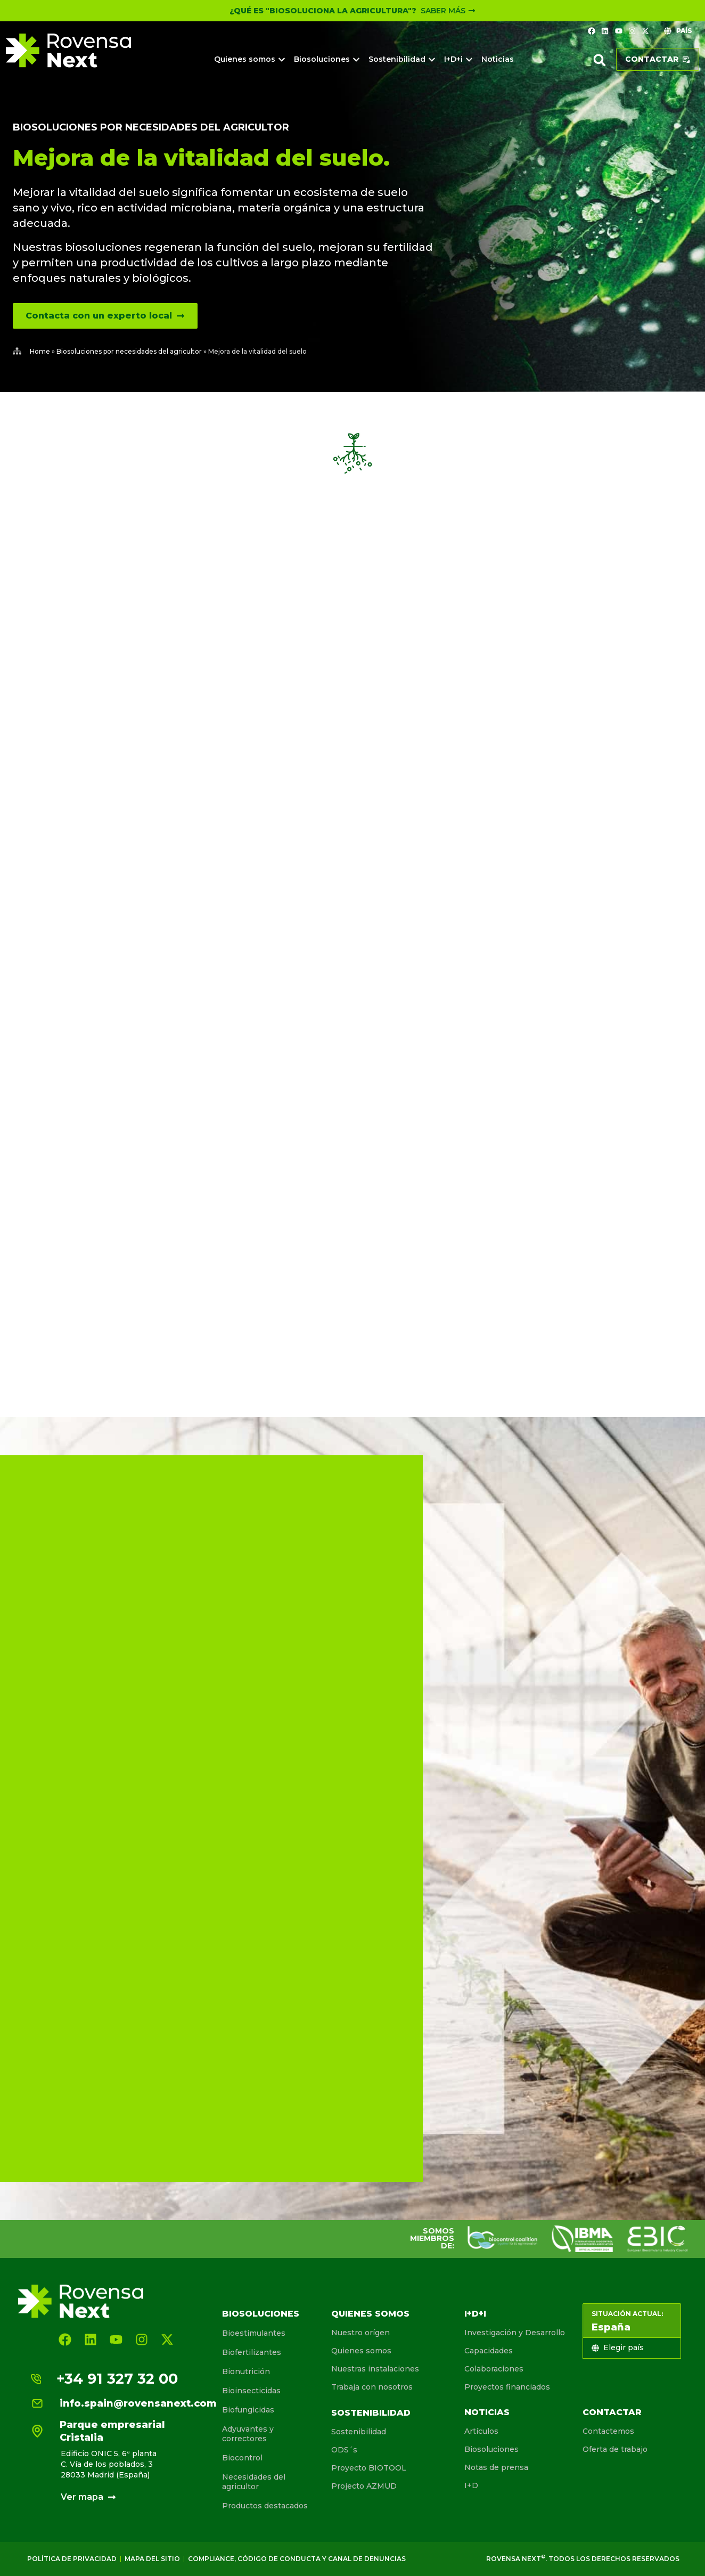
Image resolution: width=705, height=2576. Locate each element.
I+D (471, 2485)
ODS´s (344, 2450)
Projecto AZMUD (364, 2486)
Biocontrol (242, 2458)
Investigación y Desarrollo (514, 2332)
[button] (599, 60)
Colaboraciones (493, 2369)
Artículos (481, 2431)
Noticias (487, 2412)
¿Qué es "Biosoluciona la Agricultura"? (322, 10)
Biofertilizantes (251, 2352)
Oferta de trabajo (615, 2449)
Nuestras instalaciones (375, 2369)
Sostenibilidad (371, 2413)
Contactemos (608, 2431)
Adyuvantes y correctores (248, 2433)
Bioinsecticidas (251, 2390)
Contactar (612, 2412)
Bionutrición (246, 2371)
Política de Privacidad (72, 2559)
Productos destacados (265, 2505)
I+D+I (475, 2314)
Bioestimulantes (253, 2333)
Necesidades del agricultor (253, 2481)
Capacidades (488, 2350)
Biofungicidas (248, 2410)
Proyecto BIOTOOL (368, 2468)
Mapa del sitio (152, 2559)
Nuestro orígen (360, 2332)
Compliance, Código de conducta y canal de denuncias (297, 2559)
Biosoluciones (260, 2314)
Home (40, 351)
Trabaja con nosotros (372, 2387)
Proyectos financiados (507, 2387)
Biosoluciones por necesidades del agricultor (151, 127)
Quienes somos (370, 2314)
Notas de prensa (496, 2467)
